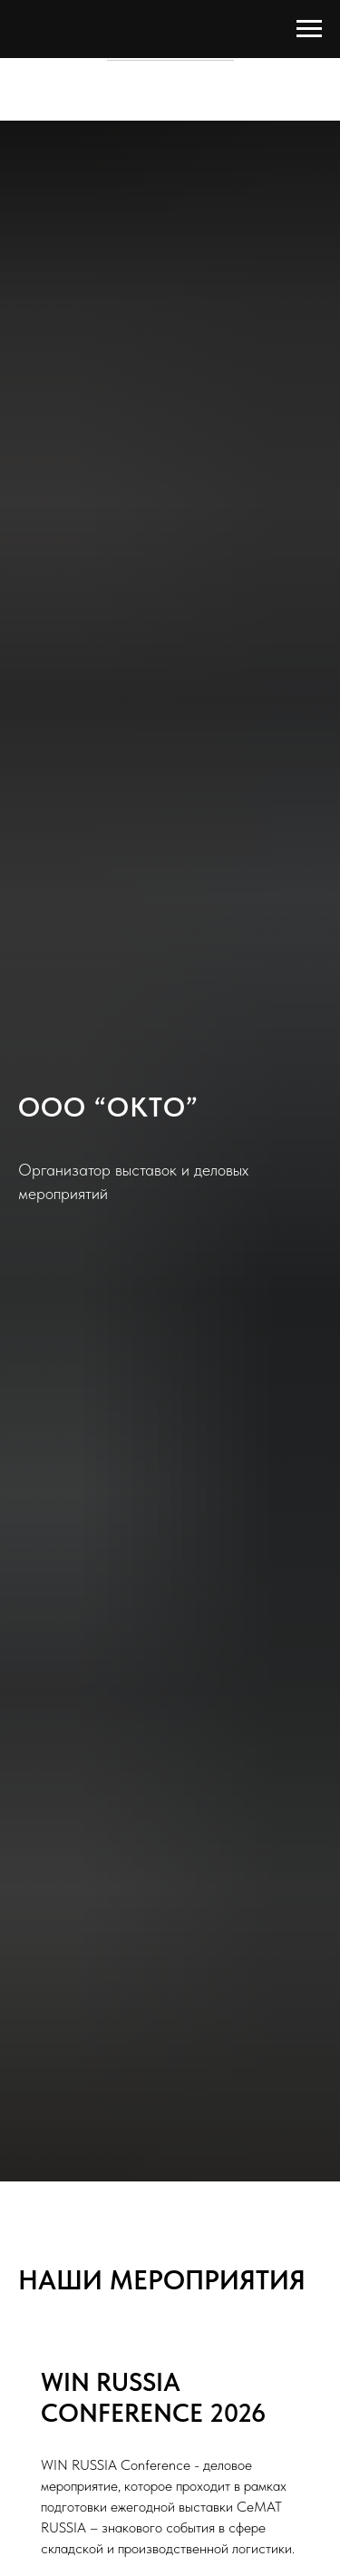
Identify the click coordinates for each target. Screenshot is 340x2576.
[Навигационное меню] (309, 29)
